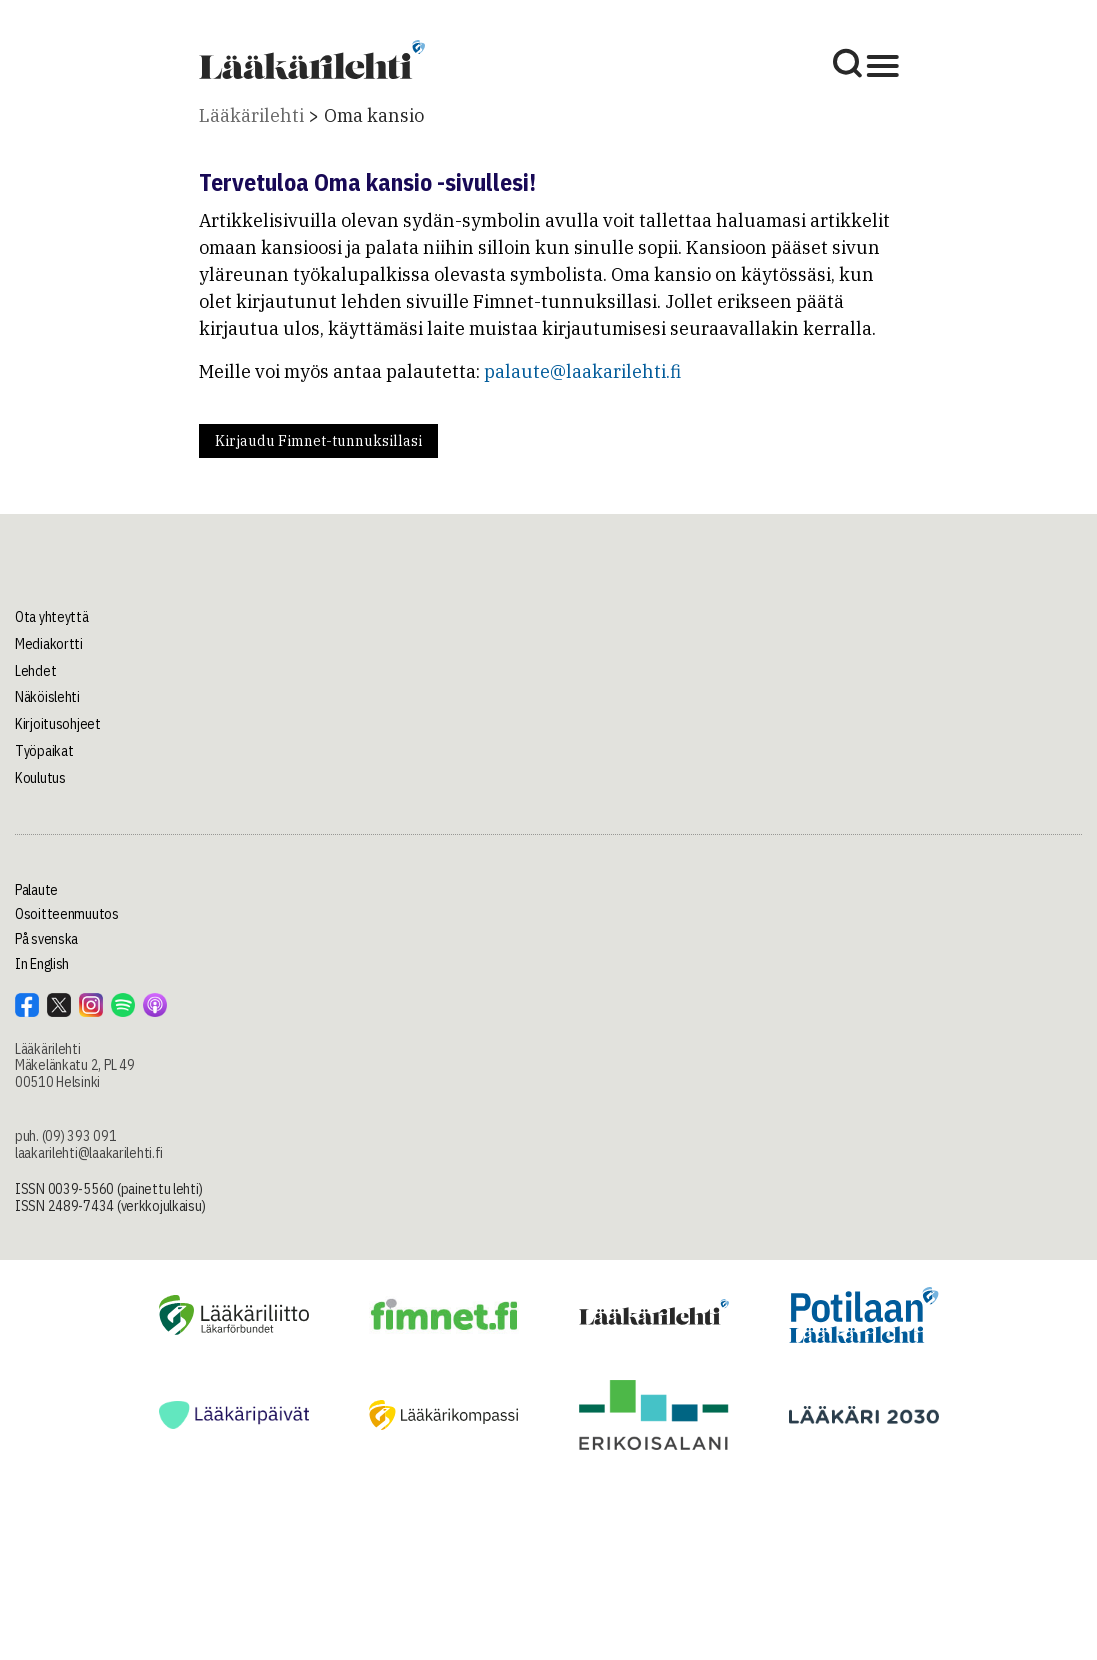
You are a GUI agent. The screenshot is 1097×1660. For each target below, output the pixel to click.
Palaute (36, 890)
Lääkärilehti (251, 115)
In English (42, 964)
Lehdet (35, 671)
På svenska (46, 939)
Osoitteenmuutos (67, 914)
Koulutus (40, 778)
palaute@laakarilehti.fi (582, 371)
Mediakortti (49, 644)
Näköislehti (47, 697)
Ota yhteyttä (52, 617)
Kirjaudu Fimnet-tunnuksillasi (318, 441)
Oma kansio (374, 115)
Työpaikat (44, 751)
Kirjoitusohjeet (58, 724)
